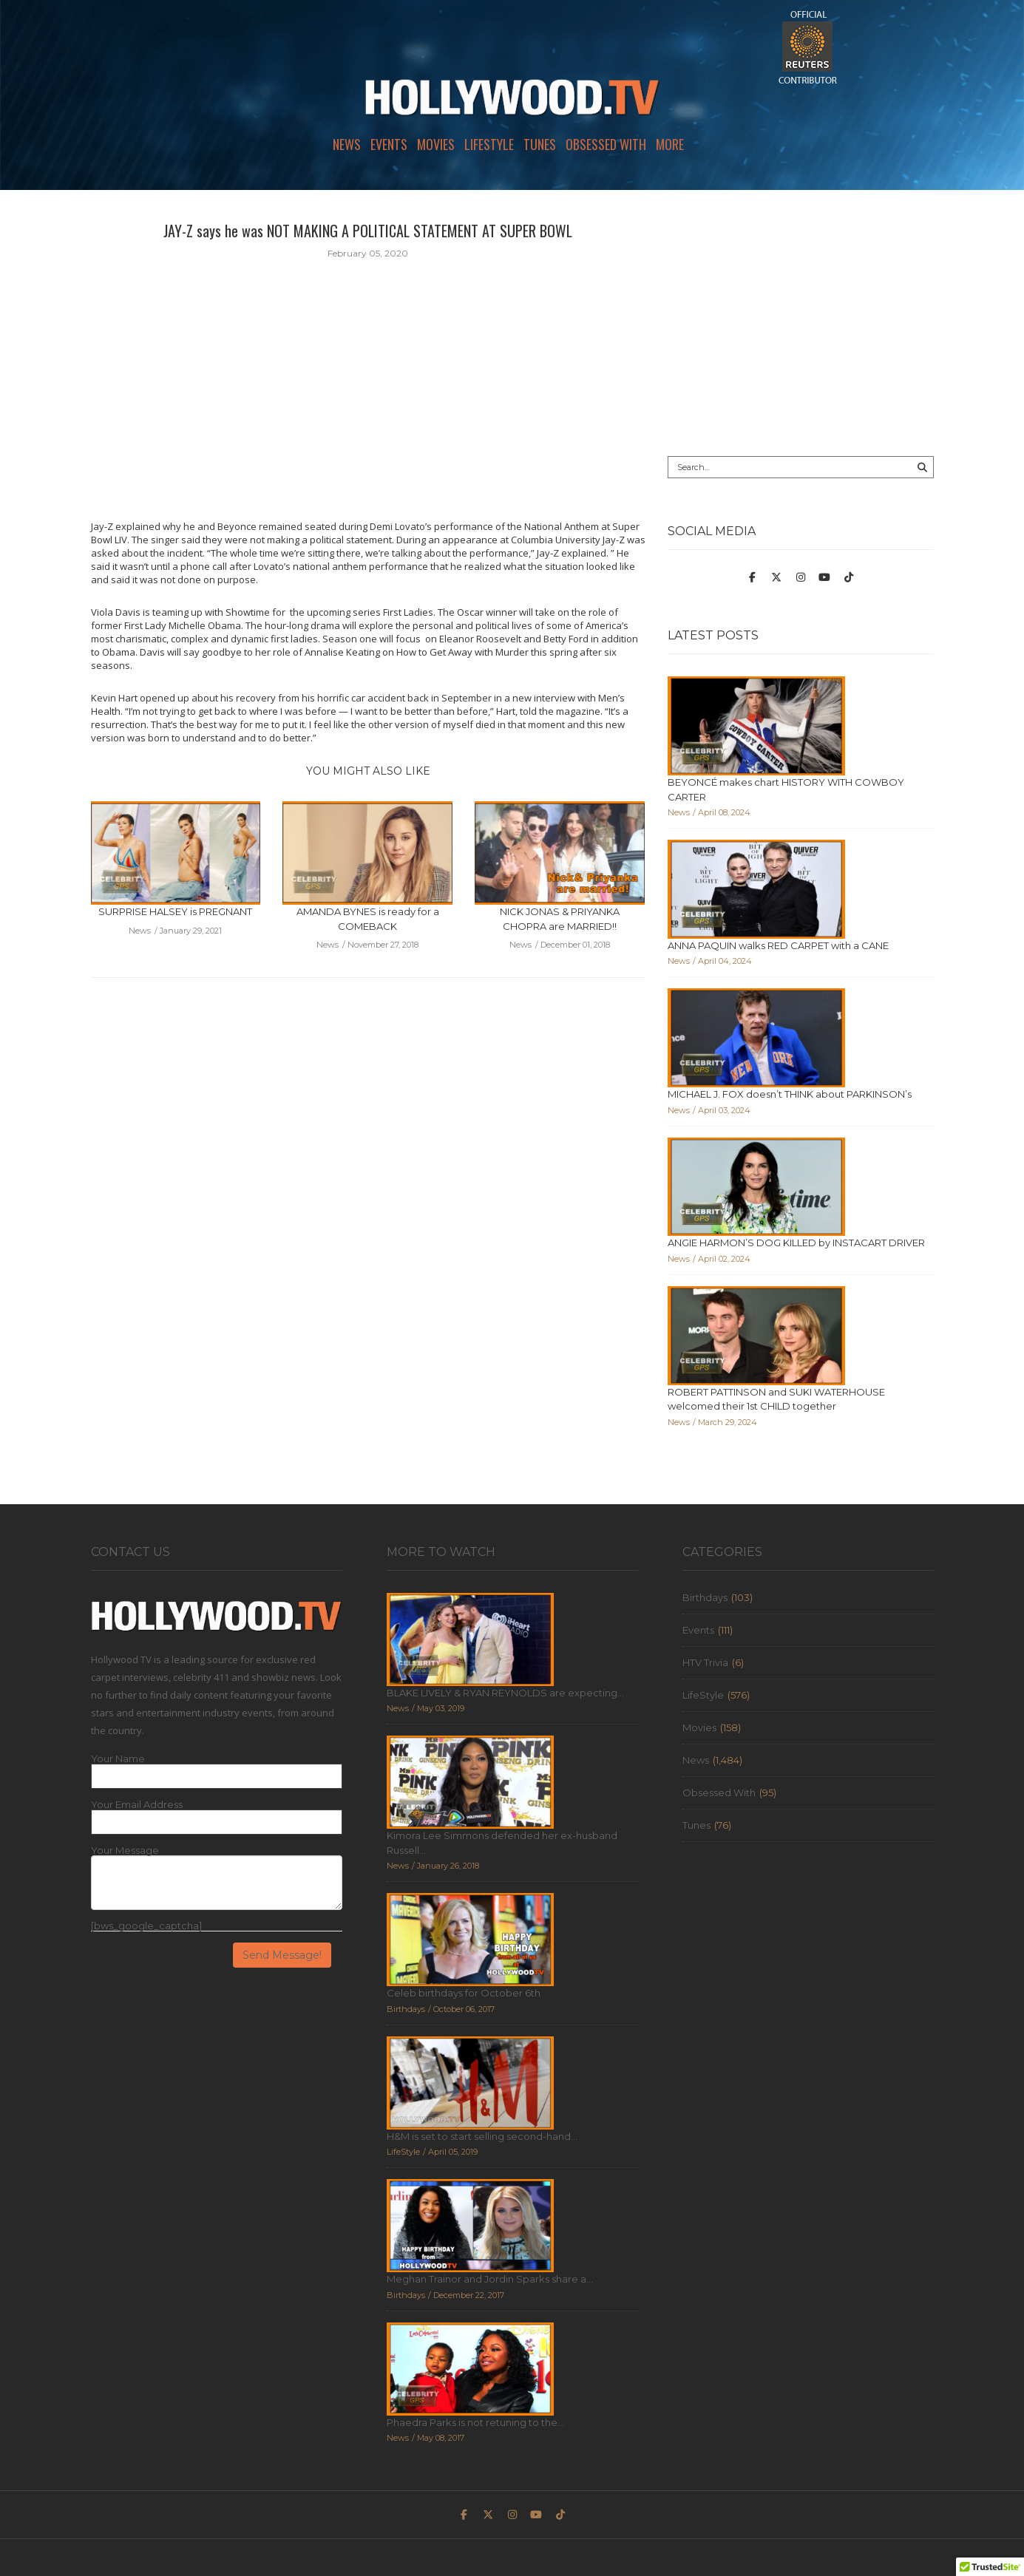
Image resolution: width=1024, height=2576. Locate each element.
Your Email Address (137, 1804)
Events (388, 144)
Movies (436, 144)
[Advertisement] (801, 323)
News (347, 144)
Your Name (118, 1759)
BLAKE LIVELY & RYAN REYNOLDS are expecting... (505, 1693)
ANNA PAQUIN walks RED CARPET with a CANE (778, 945)
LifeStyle (489, 144)
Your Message (125, 1850)
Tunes (539, 144)
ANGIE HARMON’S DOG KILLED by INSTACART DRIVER (796, 1242)
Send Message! (282, 1955)
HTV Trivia (705, 1662)
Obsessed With (606, 144)
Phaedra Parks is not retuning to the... (475, 2422)
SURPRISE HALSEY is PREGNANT (175, 911)
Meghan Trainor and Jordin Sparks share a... (490, 2279)
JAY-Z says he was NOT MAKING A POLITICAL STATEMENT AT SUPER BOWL (367, 231)
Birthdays (705, 1597)
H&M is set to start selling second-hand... (482, 2136)
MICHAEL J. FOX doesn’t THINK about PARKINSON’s (790, 1094)
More (670, 144)
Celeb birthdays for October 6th (463, 1993)
